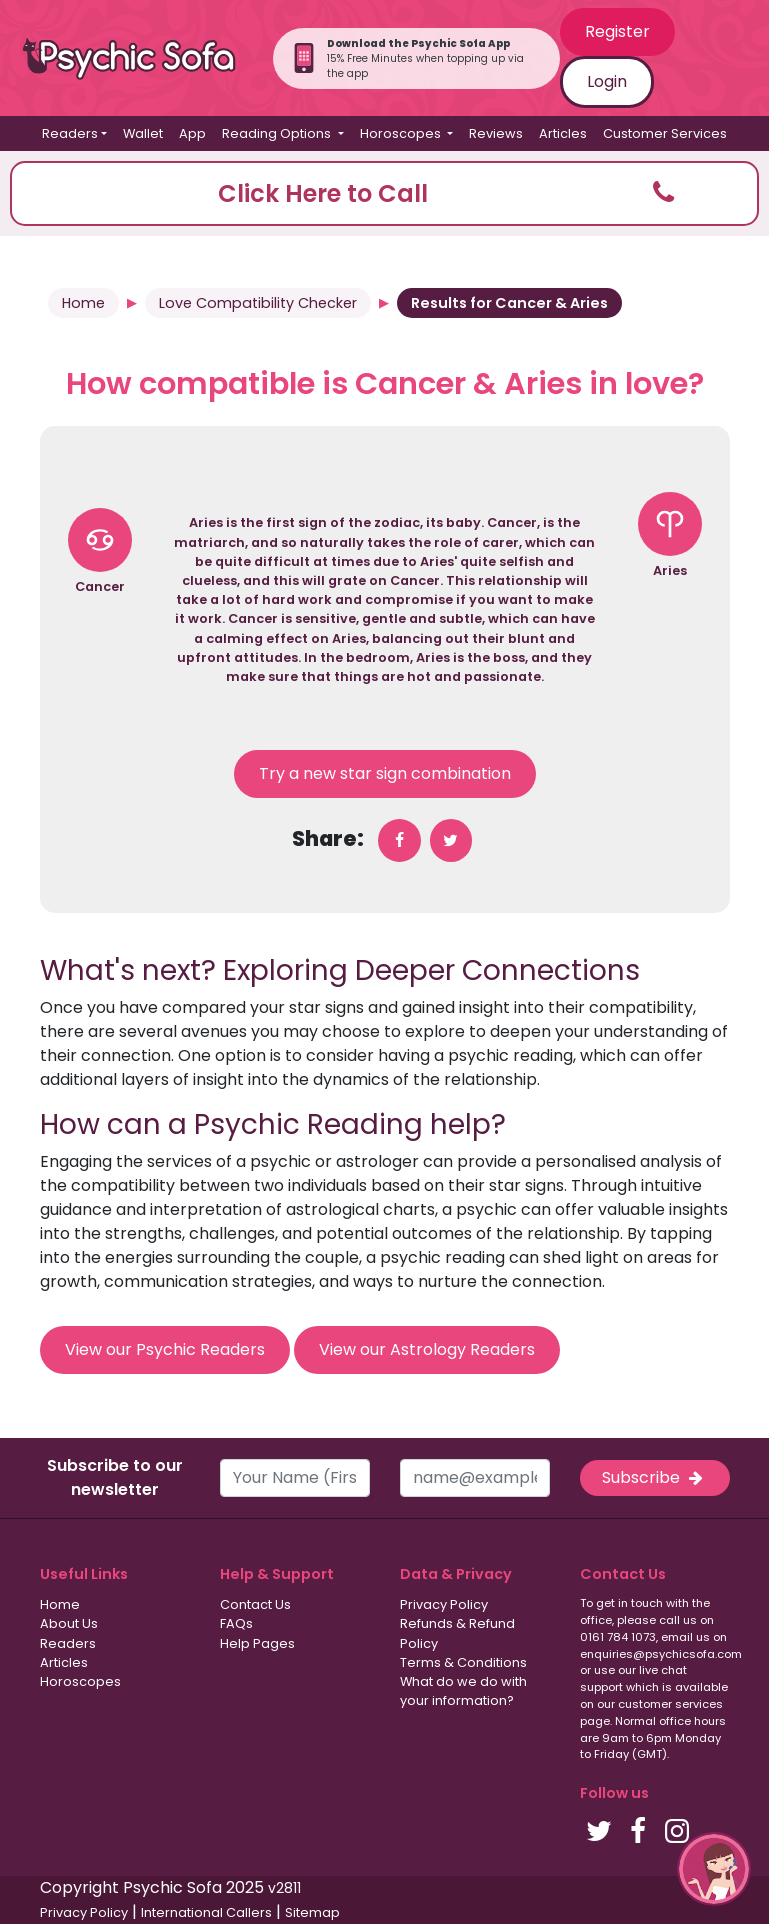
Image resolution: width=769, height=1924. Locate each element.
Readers (68, 1643)
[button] (384, 193)
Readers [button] (70, 133)
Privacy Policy (444, 1604)
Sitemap (312, 1912)
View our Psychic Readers (165, 1349)
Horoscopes (80, 1681)
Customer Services (665, 133)
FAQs (236, 1623)
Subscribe (654, 1477)
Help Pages (257, 1643)
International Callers (206, 1912)
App (192, 133)
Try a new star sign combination (385, 773)
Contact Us (255, 1604)
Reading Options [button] (278, 133)
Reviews (496, 133)
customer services (670, 1704)
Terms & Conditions (463, 1662)
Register (617, 31)
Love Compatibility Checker (258, 303)
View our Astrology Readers (427, 1349)
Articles (563, 133)
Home (83, 303)
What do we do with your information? (463, 1691)
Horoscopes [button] (402, 133)
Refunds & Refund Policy (457, 1633)
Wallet (143, 133)
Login (607, 81)
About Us (69, 1623)
